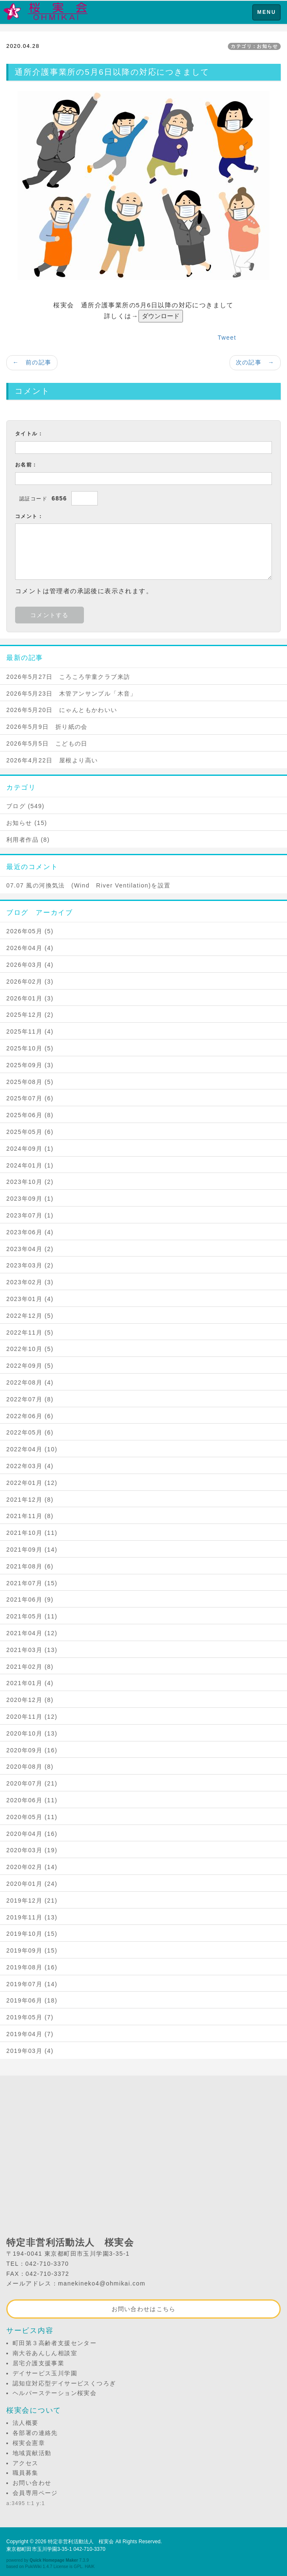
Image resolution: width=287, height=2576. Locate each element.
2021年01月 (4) (30, 1683)
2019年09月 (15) (31, 1950)
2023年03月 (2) (30, 1265)
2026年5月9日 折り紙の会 (47, 726)
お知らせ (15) (26, 822)
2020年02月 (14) (31, 1867)
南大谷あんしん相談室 (45, 2353)
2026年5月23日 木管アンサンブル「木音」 (71, 693)
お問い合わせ (32, 2482)
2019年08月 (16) (31, 1967)
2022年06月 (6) (30, 1416)
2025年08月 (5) (30, 1082)
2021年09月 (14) (31, 1549)
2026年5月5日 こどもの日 (47, 743)
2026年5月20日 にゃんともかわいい (61, 710)
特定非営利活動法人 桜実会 (81, 2542)
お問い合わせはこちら (144, 2309)
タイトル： (29, 434)
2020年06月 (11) (31, 1800)
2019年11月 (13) (31, 1917)
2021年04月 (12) (31, 1633)
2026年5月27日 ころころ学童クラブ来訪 (68, 676)
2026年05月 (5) (30, 931)
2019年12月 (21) (31, 1900)
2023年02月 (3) (30, 1282)
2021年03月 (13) (31, 1650)
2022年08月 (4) (30, 1382)
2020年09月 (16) (31, 1750)
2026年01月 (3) (30, 998)
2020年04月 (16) (31, 1833)
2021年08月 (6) (30, 1566)
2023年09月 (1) (30, 1198)
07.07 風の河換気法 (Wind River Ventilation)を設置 (88, 885)
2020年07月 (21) (31, 1783)
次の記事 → (255, 362)
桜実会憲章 (29, 2443)
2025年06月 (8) (30, 1115)
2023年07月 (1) (30, 1215)
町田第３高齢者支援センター (55, 2343)
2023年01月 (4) (30, 1299)
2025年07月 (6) (30, 1098)
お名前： (26, 465)
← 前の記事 (32, 362)
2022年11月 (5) (30, 1332)
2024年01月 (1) (30, 1165)
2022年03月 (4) (30, 1466)
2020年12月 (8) (30, 1699)
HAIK (90, 2566)
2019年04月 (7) (30, 2034)
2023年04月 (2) (30, 1249)
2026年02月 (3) (30, 981)
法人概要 (26, 2422)
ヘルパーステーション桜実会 (55, 2393)
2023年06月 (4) (30, 1232)
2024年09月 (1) (30, 1148)
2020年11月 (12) (31, 1716)
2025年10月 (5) (30, 1048)
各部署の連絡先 (35, 2432)
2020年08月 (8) (30, 1766)
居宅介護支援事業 (38, 2363)
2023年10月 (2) (30, 1181)
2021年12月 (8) (30, 1499)
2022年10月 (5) (30, 1349)
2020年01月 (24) (31, 1883)
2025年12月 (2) (30, 1014)
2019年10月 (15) (31, 1933)
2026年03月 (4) (30, 964)
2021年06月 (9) (30, 1599)
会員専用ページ (35, 2493)
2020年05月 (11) (31, 1817)
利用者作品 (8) (28, 839)
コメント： (29, 516)
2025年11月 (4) (30, 1031)
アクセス (26, 2463)
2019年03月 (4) (30, 2050)
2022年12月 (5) (30, 1315)
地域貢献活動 (32, 2453)
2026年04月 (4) (30, 948)
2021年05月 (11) (31, 1616)
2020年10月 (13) (31, 1733)
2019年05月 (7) (30, 2017)
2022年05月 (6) (30, 1432)
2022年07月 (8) (30, 1399)
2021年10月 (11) (31, 1532)
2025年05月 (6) (30, 1131)
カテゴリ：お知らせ (254, 46)
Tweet (227, 337)
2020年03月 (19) (31, 1850)
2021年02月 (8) (30, 1666)
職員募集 (26, 2472)
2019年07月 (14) (31, 1984)
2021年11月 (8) (30, 1516)
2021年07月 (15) (31, 1583)
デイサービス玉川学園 (45, 2373)
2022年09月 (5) (30, 1365)
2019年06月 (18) (31, 2000)
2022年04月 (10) (31, 1449)
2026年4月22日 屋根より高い (52, 760)
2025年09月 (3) (30, 1065)
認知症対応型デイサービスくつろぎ (64, 2383)
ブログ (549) (25, 806)
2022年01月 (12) (31, 1482)
